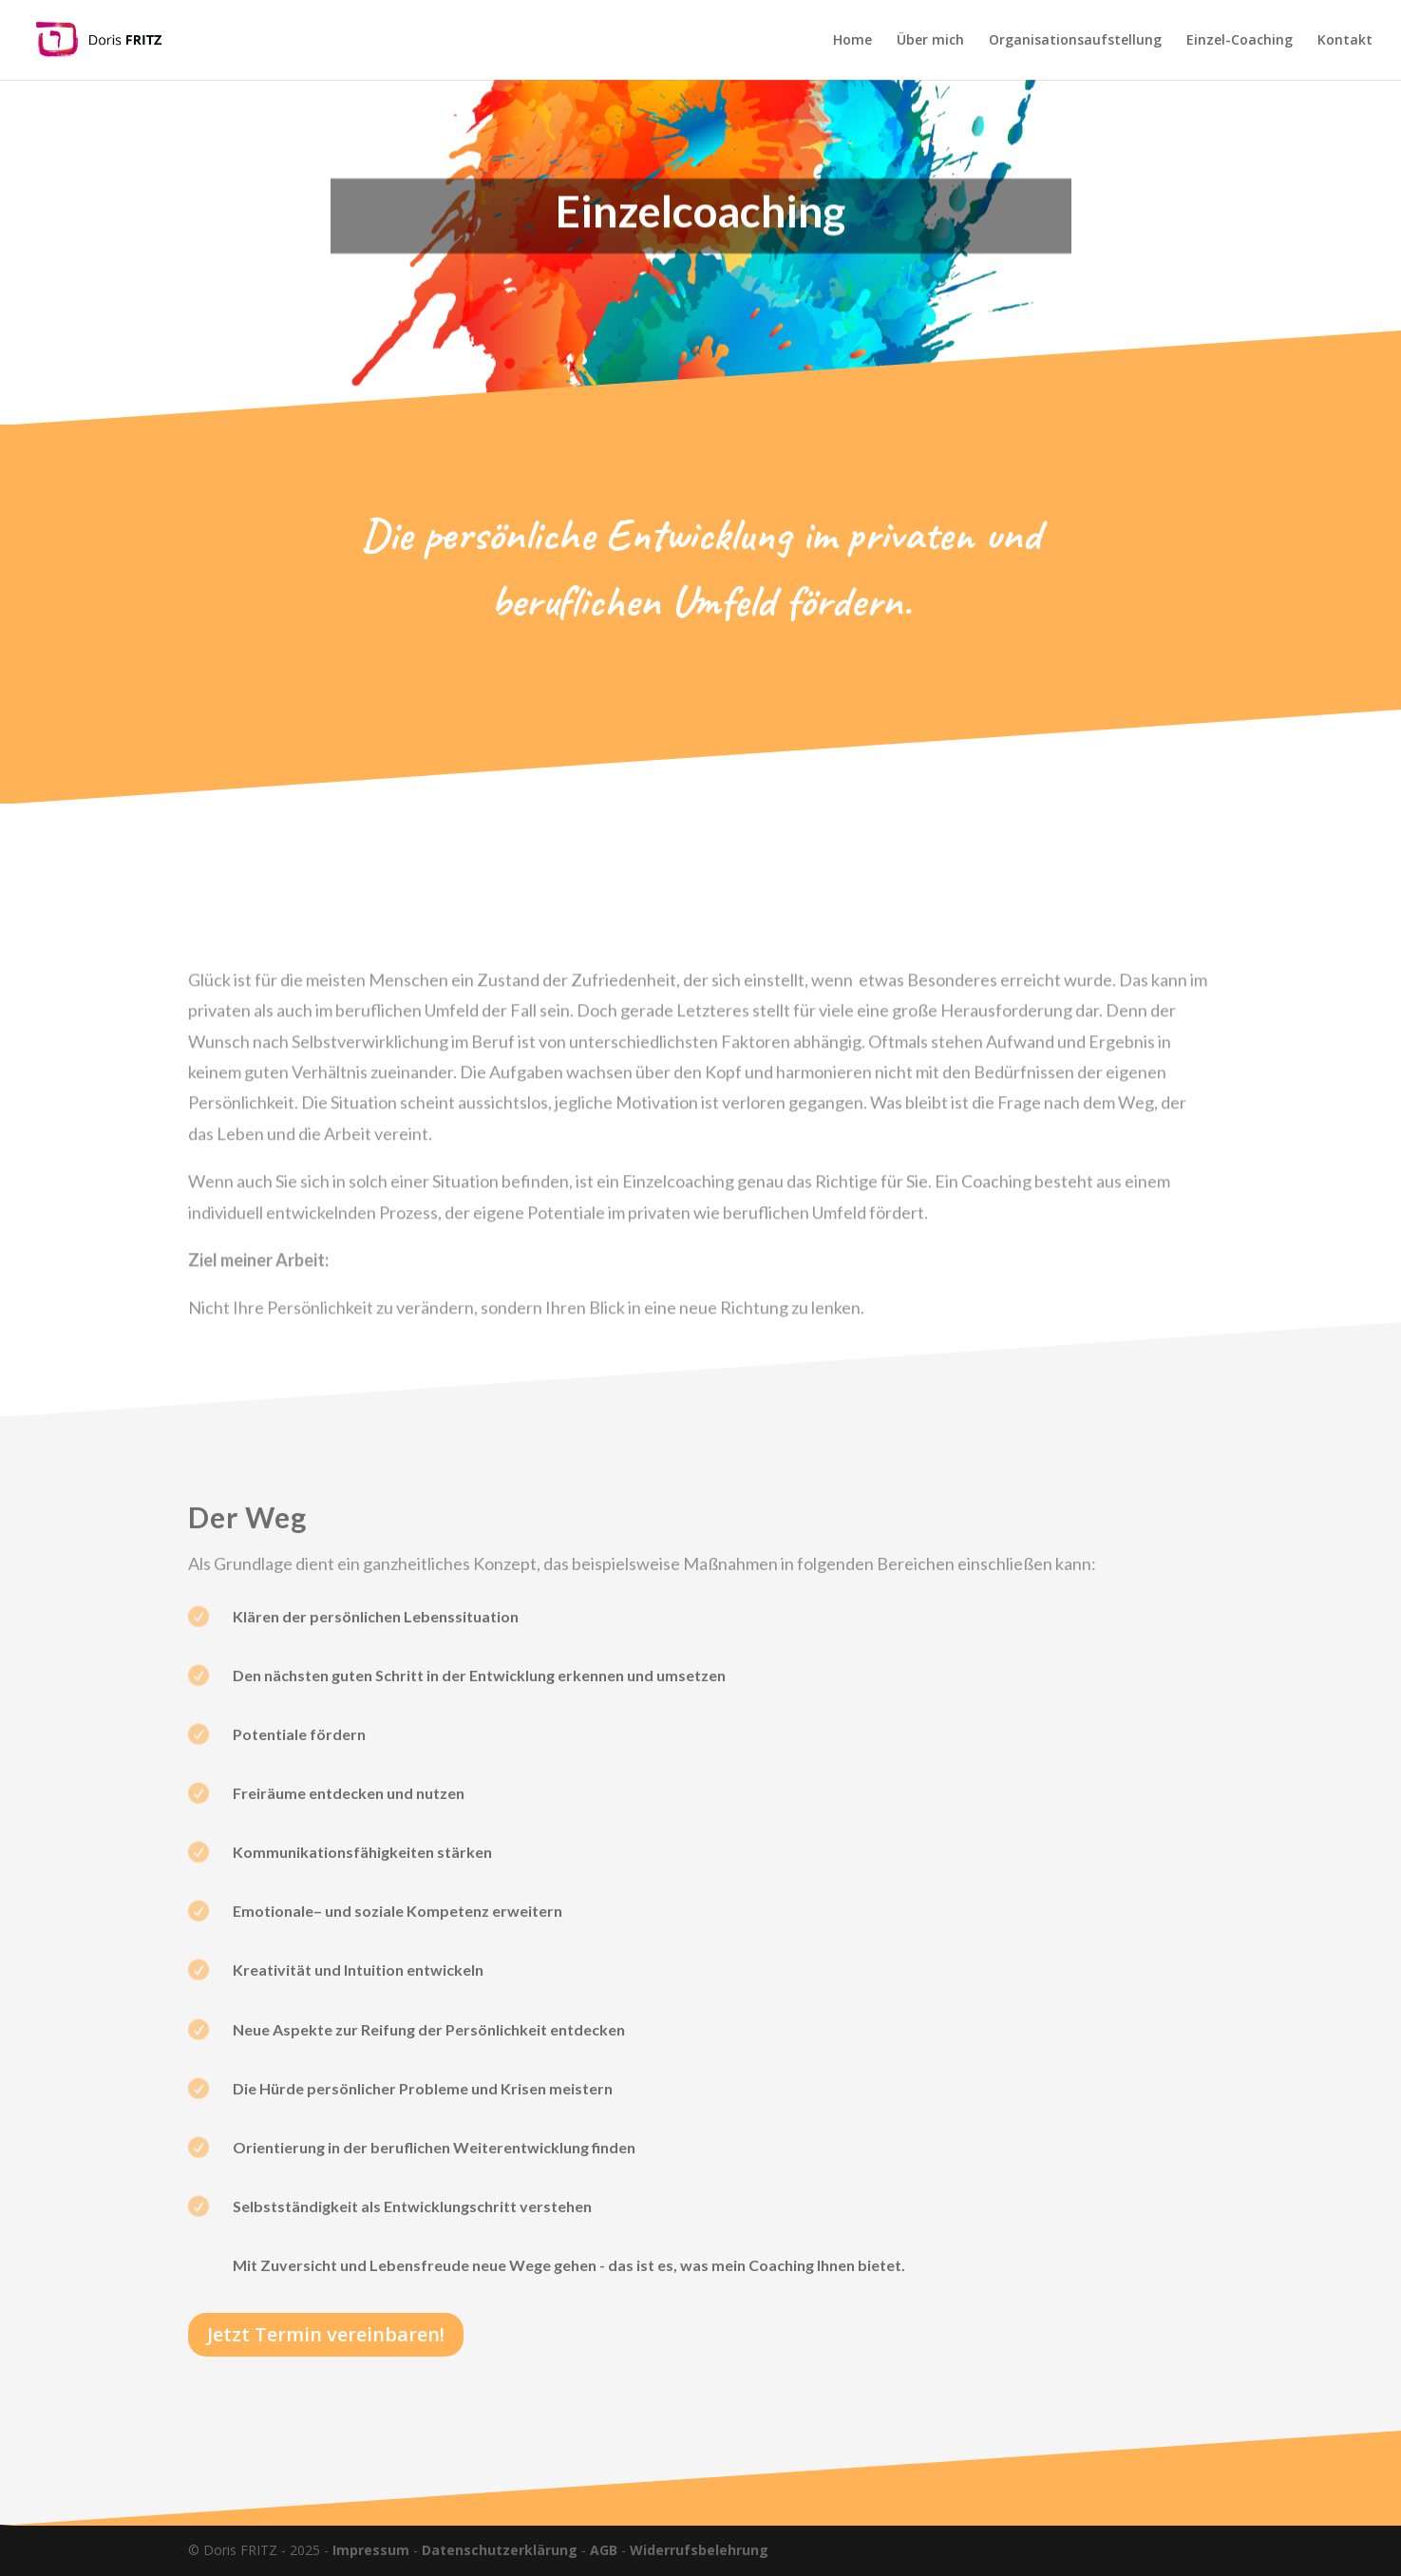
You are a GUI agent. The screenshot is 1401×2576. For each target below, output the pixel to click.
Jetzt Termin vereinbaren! (326, 2334)
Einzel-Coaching (1239, 40)
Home (852, 40)
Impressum (370, 2550)
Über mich (930, 40)
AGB (603, 2550)
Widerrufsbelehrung (699, 2550)
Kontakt (1345, 40)
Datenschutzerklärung (499, 2550)
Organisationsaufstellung (1075, 40)
